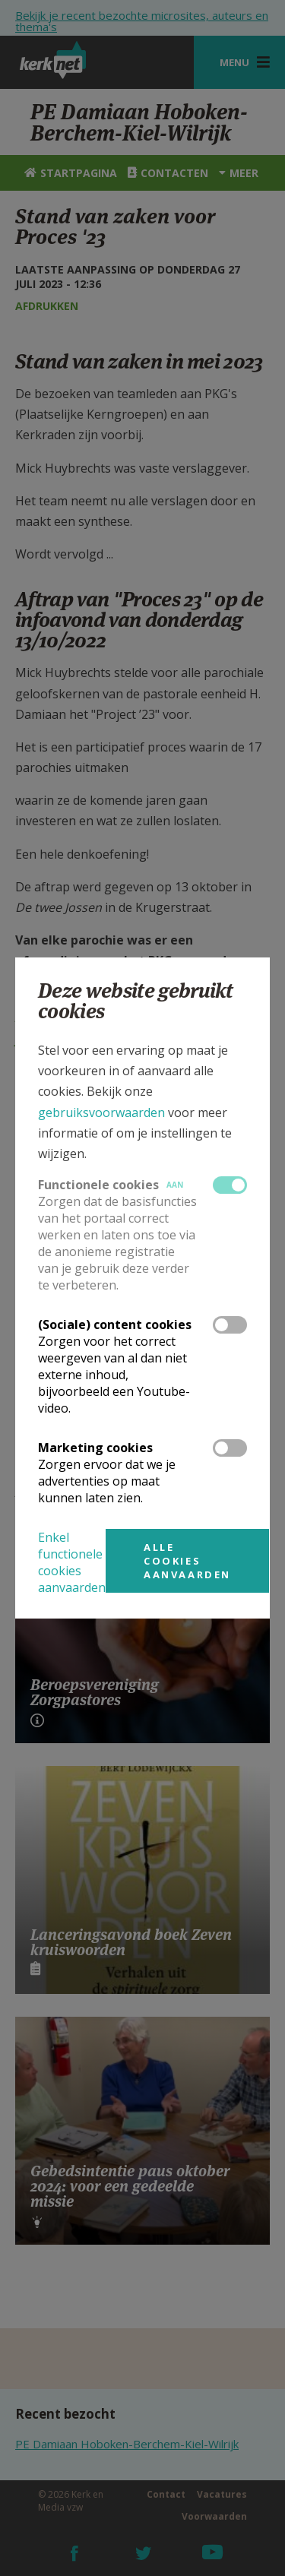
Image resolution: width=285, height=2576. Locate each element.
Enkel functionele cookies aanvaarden (72, 1562)
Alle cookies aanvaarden (187, 1560)
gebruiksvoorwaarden (101, 1112)
